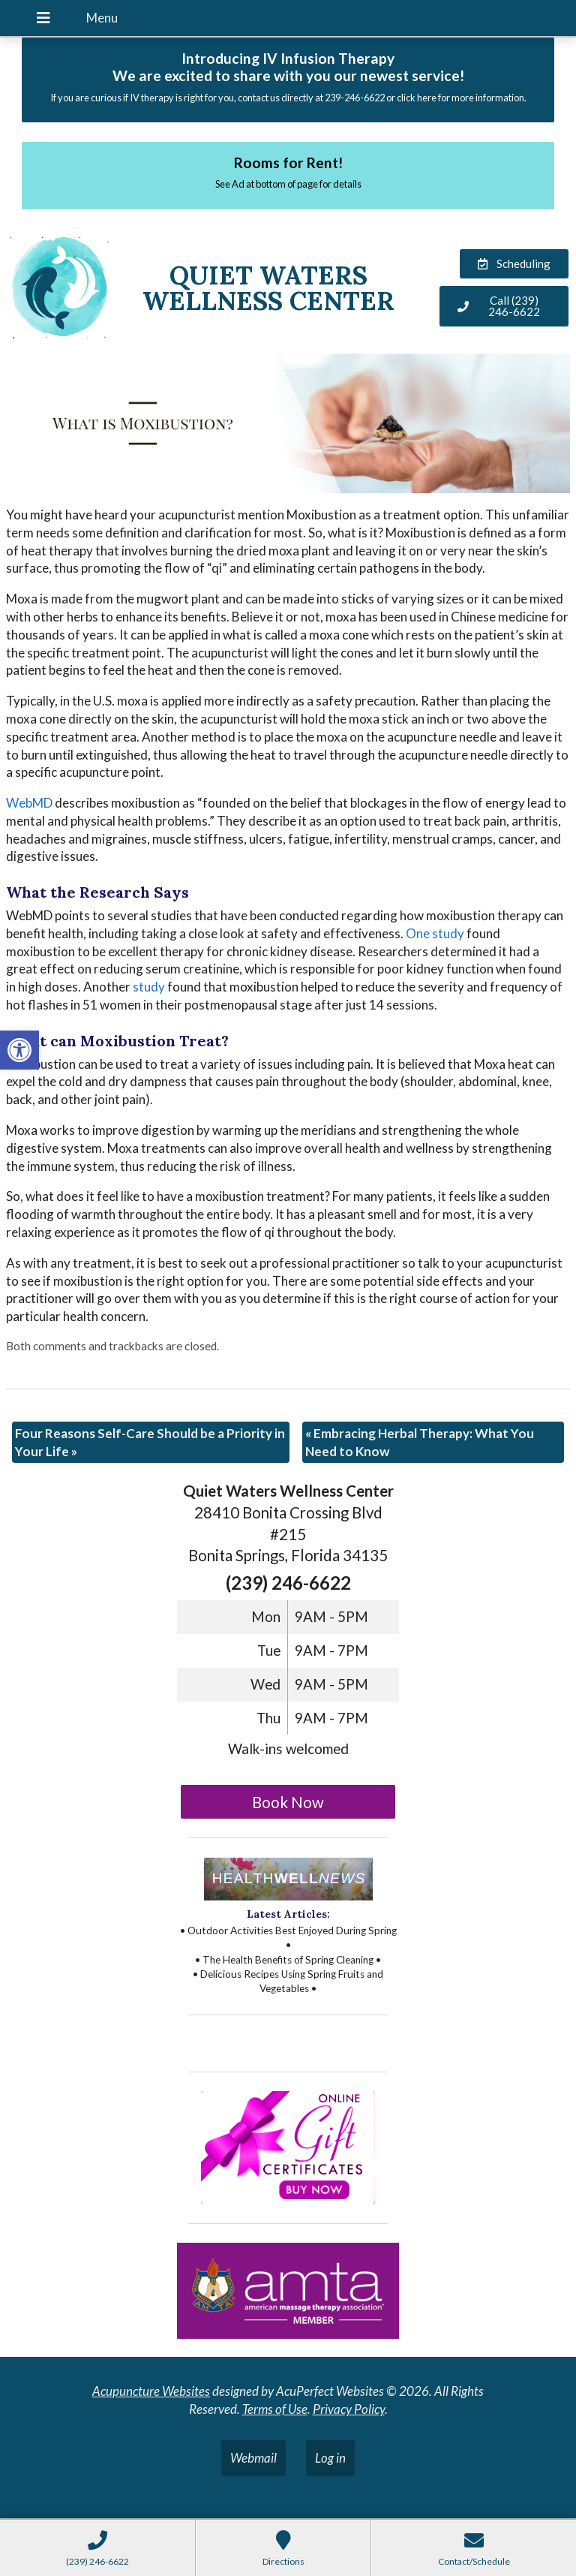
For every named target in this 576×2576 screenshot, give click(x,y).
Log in (330, 2458)
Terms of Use (275, 2409)
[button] (19, 1050)
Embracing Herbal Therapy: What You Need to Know (419, 1442)
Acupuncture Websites (151, 2391)
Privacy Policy (349, 2409)
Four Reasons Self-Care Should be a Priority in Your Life (150, 1442)
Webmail (253, 2458)
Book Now (288, 1802)
